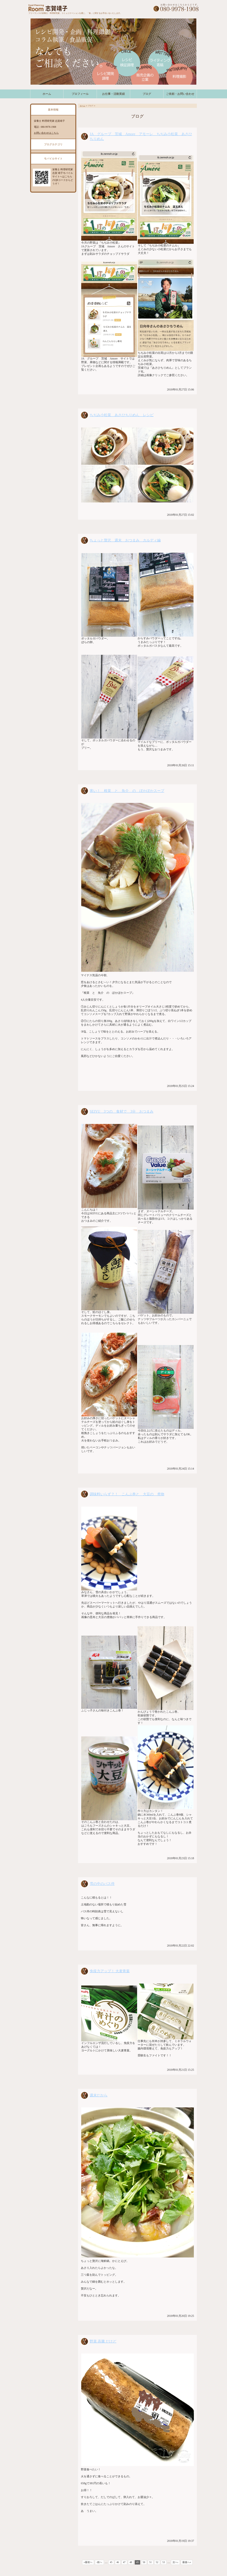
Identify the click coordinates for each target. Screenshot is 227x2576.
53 (163, 2562)
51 (150, 2562)
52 (157, 2562)
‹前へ (99, 2562)
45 (111, 2562)
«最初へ (88, 2562)
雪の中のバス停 (102, 1884)
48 (131, 2562)
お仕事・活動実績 (113, 93)
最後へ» (186, 2562)
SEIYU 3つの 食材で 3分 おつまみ (121, 1111)
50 (144, 2562)
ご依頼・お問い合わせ (180, 93)
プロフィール (80, 93)
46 (118, 2562)
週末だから (98, 2095)
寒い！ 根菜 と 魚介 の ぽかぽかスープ (127, 791)
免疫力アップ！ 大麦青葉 (110, 1971)
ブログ (147, 93)
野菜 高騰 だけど (103, 2341)
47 (124, 2562)
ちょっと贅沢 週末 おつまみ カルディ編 (125, 540)
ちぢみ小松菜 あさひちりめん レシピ (122, 415)
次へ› (175, 2562)
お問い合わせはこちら (46, 133)
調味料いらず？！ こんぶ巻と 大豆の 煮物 (127, 1494)
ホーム (47, 93)
